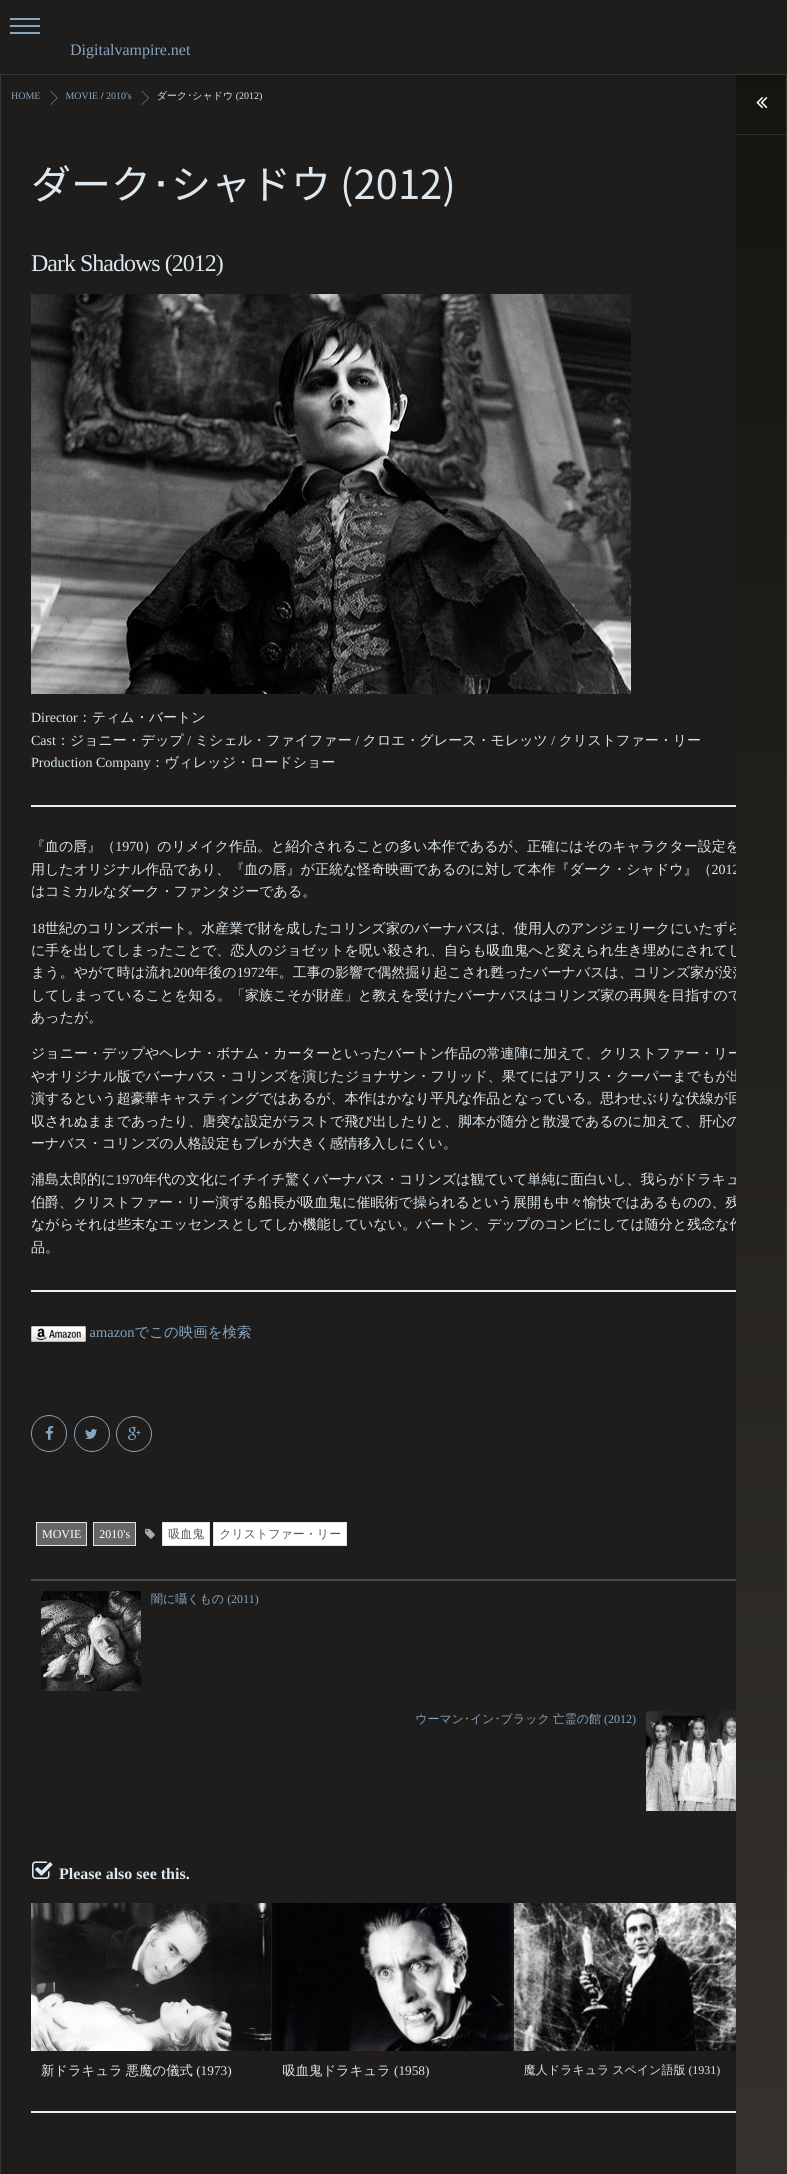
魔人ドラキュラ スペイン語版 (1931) (622, 1949)
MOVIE (61, 1533)
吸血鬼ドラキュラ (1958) (348, 1949)
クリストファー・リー (280, 1533)
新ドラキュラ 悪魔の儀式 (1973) (127, 1949)
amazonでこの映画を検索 (138, 1332)
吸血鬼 (186, 1533)
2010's (114, 1533)
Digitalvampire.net (130, 50)
